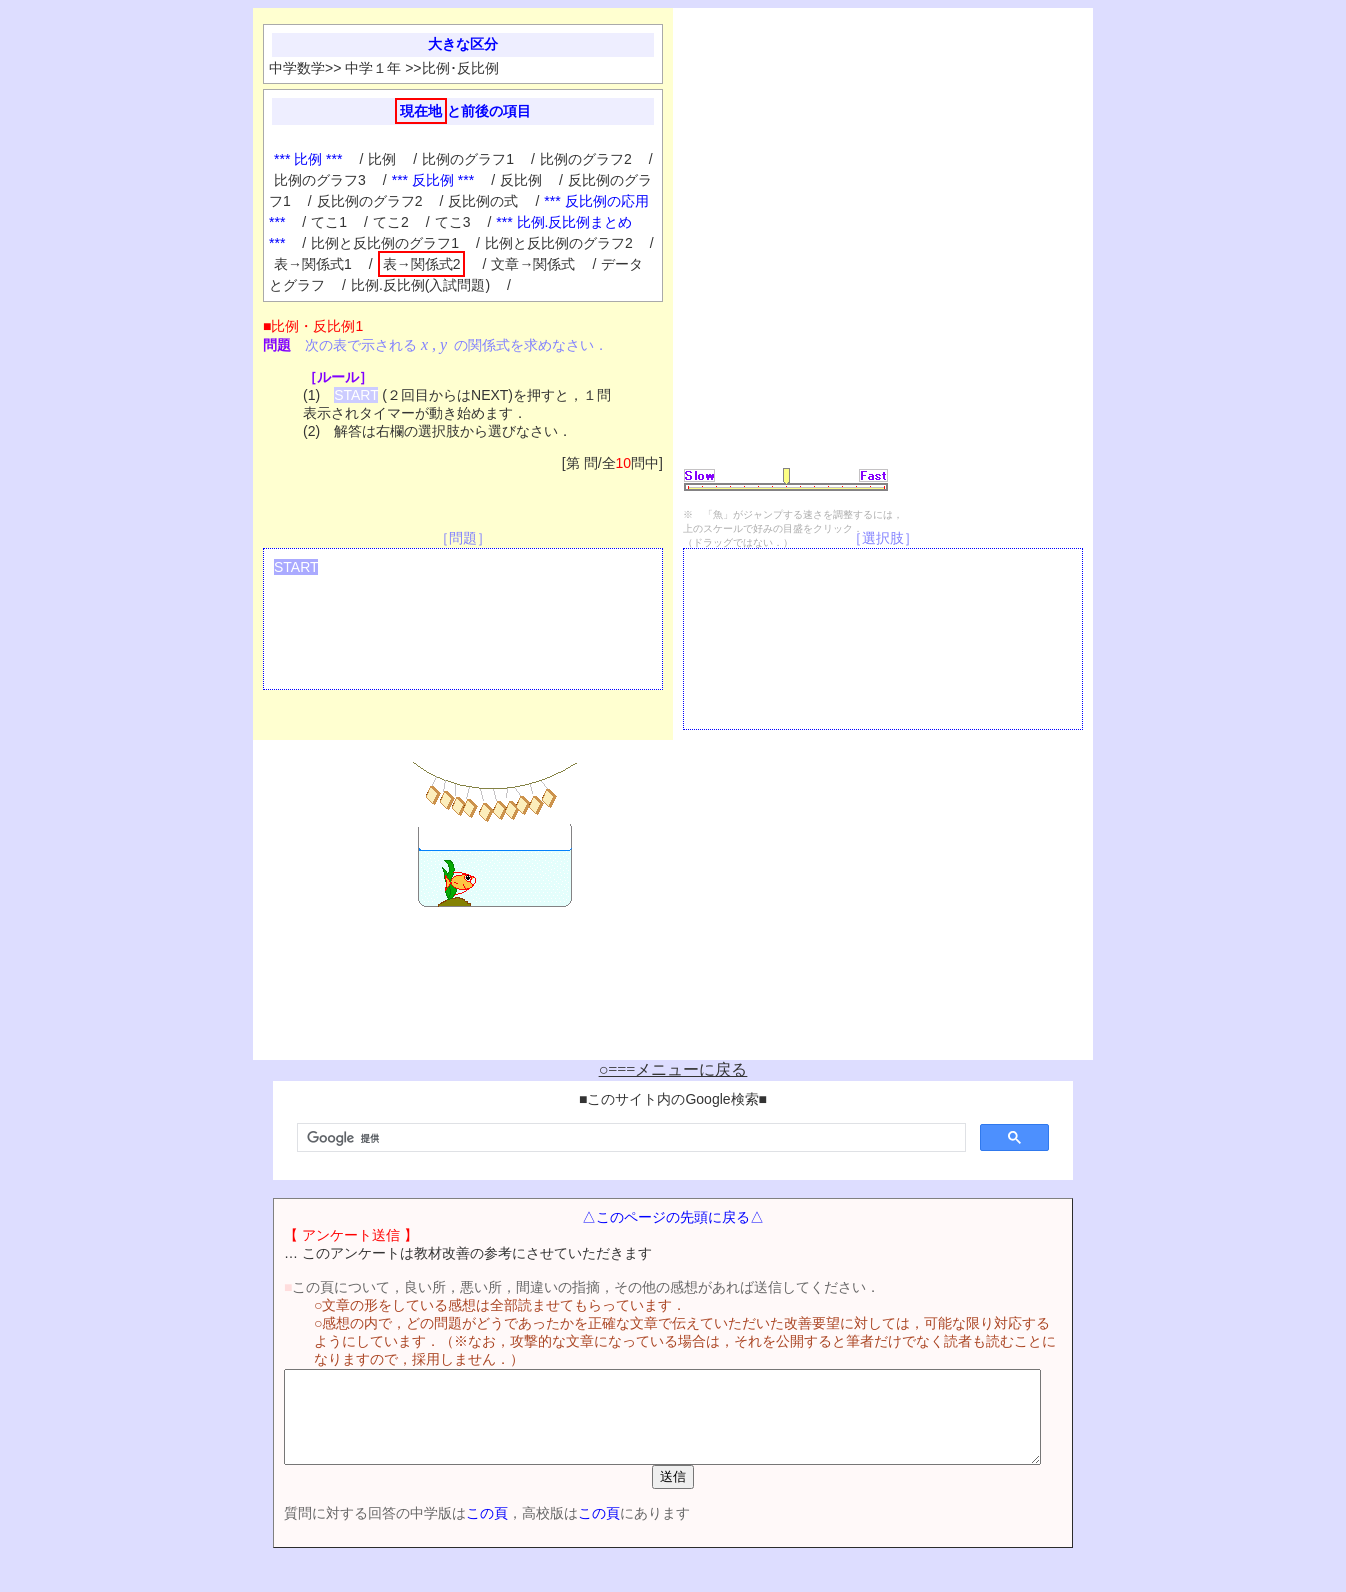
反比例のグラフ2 (370, 201)
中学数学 (297, 68)
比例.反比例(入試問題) (420, 285)
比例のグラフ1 (468, 159)
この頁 (452, 1531)
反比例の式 (483, 201)
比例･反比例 (460, 68)
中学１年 (373, 68)
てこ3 (453, 222)
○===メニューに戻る (673, 1069)
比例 (382, 159)
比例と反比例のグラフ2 (559, 243)
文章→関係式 (533, 264)
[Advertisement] (1183, 318)
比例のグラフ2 (586, 159)
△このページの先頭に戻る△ (673, 1217)
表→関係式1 (313, 264)
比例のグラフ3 (320, 180)
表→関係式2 (422, 264)
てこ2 (391, 222)
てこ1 (329, 222)
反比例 (521, 180)
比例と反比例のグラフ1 (385, 243)
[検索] (629, 1138)
